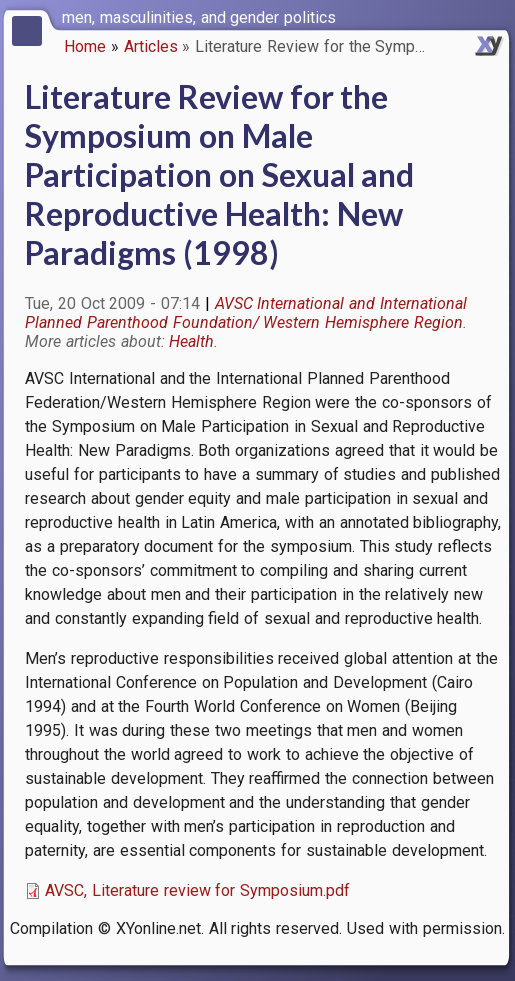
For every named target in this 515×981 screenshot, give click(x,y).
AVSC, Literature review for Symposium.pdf (197, 890)
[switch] (495, 16)
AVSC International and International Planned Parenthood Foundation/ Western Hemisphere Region (246, 313)
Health (191, 341)
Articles (151, 46)
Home (85, 46)
